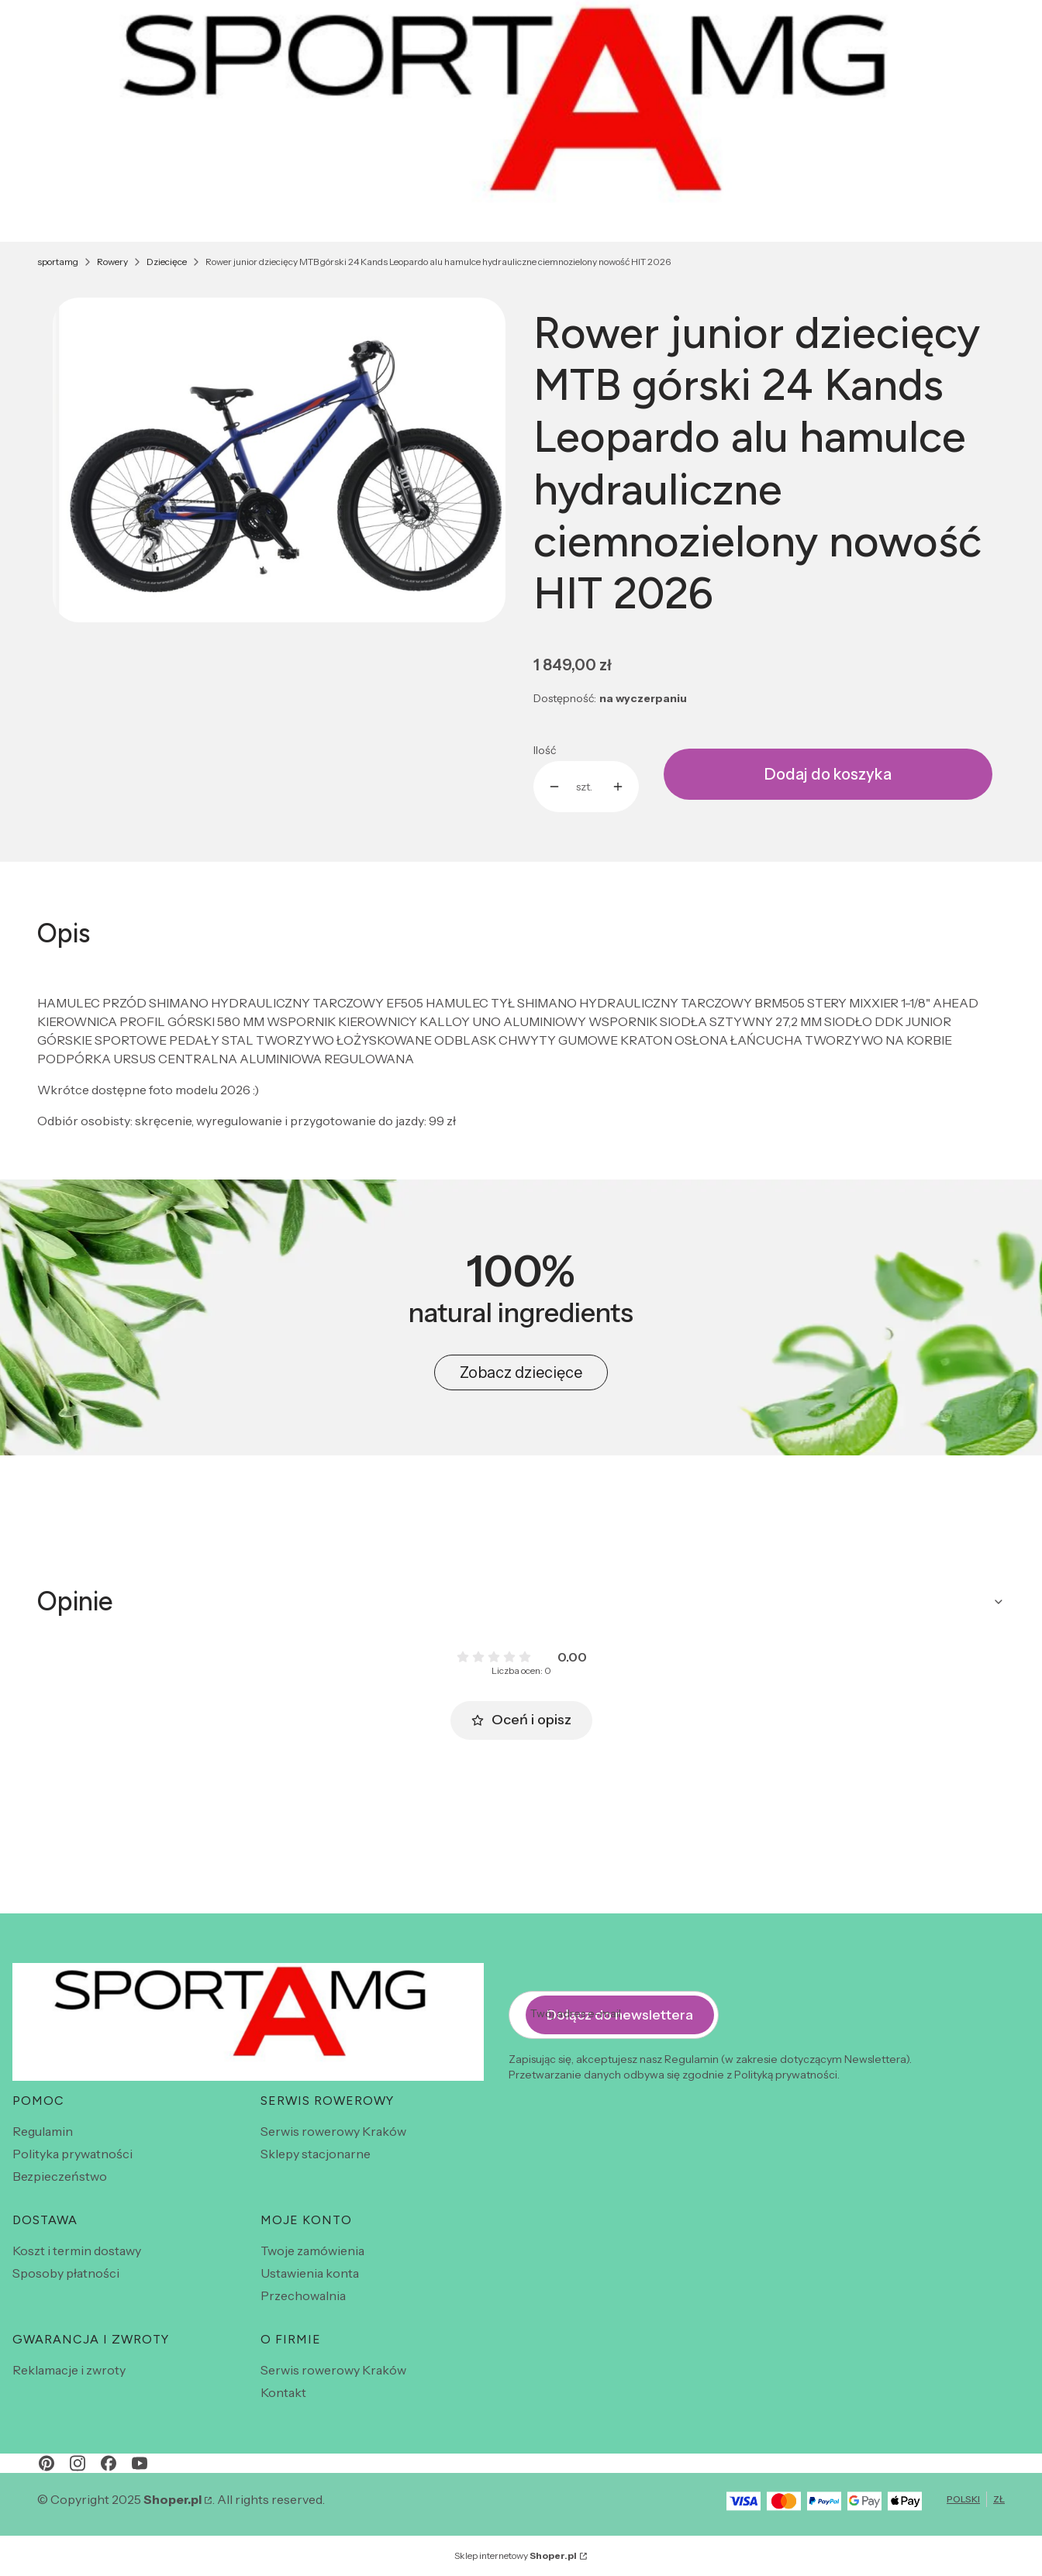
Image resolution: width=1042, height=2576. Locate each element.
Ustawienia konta (309, 2273)
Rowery (112, 261)
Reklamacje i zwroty (69, 2370)
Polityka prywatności (72, 2153)
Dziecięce (167, 261)
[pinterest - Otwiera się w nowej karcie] (46, 2463)
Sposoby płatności (65, 2273)
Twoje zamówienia (312, 2250)
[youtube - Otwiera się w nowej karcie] (139, 2463)
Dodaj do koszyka (828, 774)
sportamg (57, 261)
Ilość (544, 750)
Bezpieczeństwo (59, 2176)
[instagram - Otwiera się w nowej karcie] (77, 2463)
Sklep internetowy (515, 2555)
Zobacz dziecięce (521, 1372)
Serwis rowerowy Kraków (333, 2131)
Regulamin (42, 2131)
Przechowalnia (303, 2295)
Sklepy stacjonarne (315, 2153)
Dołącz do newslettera (620, 2014)
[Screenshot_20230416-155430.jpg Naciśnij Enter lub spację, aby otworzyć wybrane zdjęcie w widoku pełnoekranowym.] (279, 460)
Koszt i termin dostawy (76, 2250)
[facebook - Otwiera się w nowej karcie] (108, 2463)
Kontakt (283, 2392)
